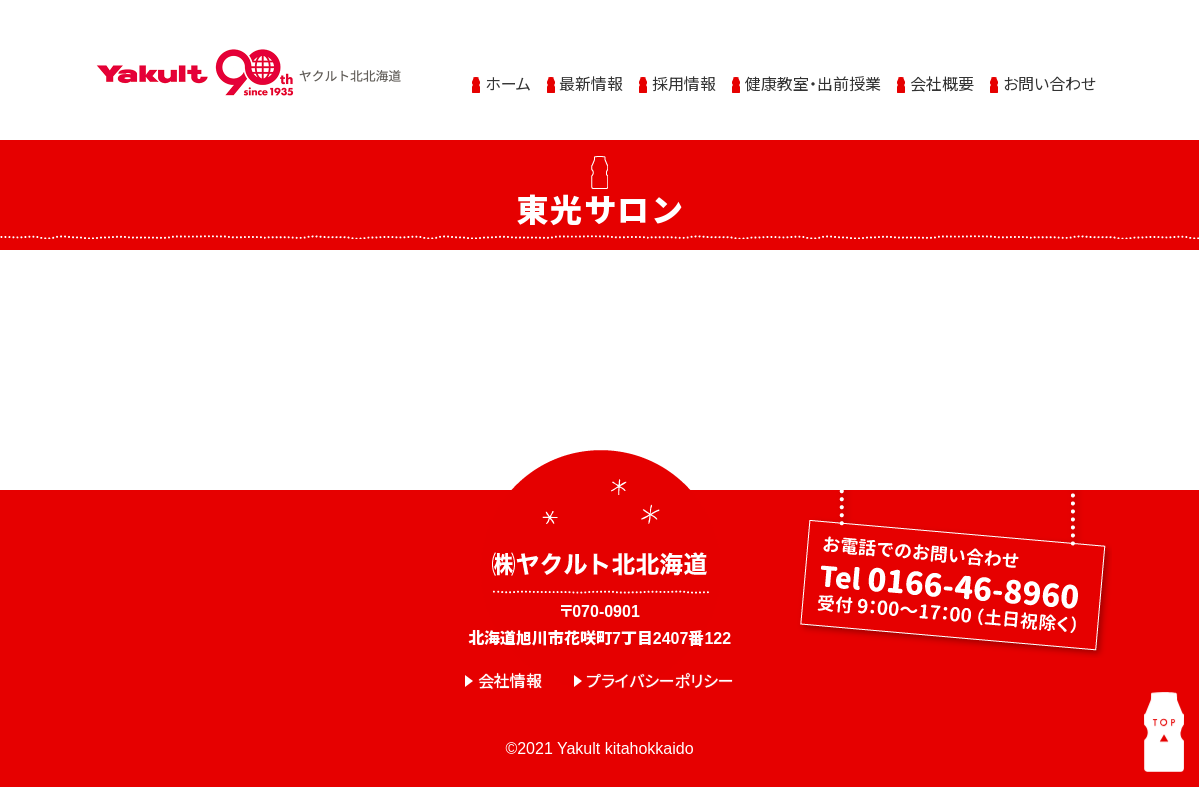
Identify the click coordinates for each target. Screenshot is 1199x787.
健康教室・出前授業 (813, 82)
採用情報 (684, 82)
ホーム (508, 82)
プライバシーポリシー (660, 681)
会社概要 (942, 82)
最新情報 (591, 82)
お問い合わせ (1049, 82)
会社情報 (510, 681)
